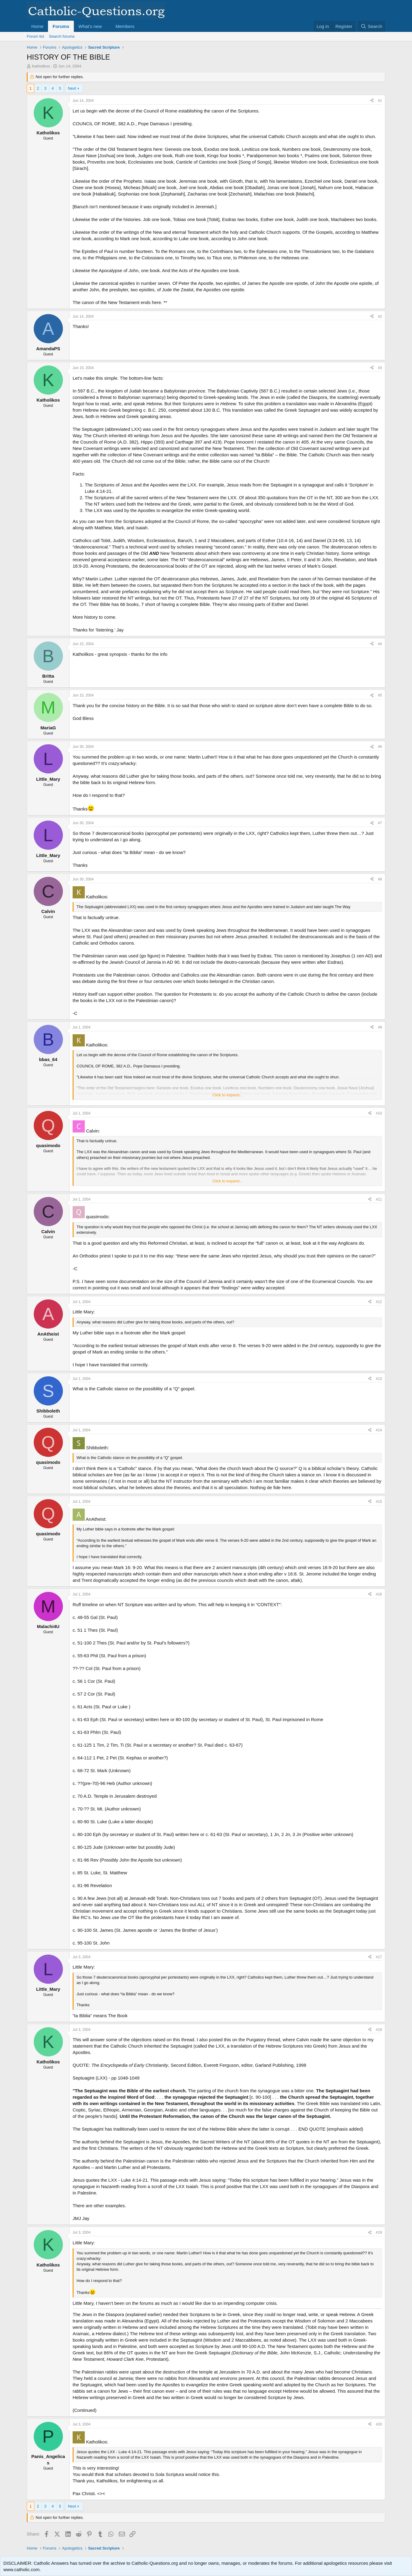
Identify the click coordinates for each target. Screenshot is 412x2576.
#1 (380, 101)
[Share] (372, 100)
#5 (380, 695)
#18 (379, 2030)
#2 (380, 316)
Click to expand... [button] (227, 1095)
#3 (380, 368)
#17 (379, 1957)
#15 (379, 1501)
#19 (379, 2232)
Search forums (62, 36)
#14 (379, 1430)
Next (72, 88)
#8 (380, 879)
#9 (380, 1027)
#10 (379, 1113)
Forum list (35, 36)
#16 (379, 1594)
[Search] (371, 26)
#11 (379, 1199)
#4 (380, 644)
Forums (61, 26)
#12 (379, 1302)
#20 (379, 2424)
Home (37, 26)
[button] (106, 26)
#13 (379, 1379)
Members (125, 26)
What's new (90, 26)
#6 (380, 747)
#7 (380, 823)
